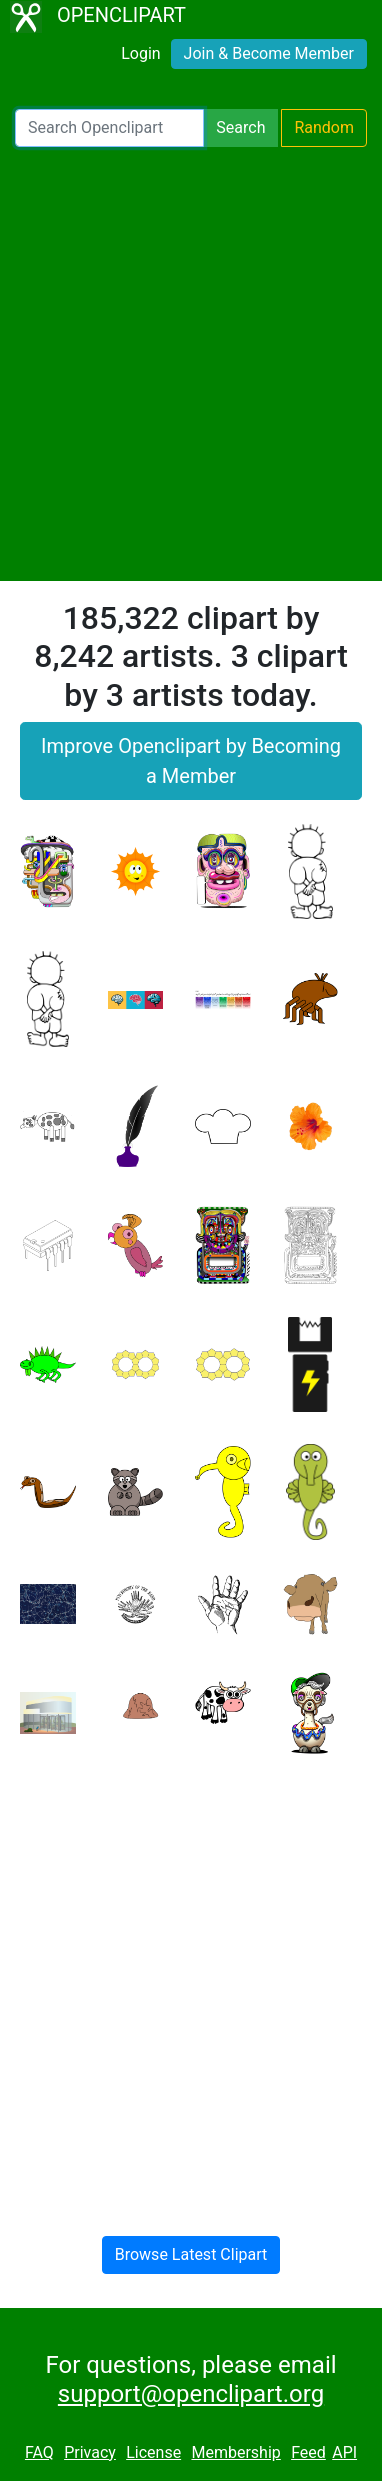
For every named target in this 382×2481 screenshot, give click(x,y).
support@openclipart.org (191, 2394)
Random (324, 127)
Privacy (90, 2452)
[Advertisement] (191, 364)
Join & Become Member (269, 53)
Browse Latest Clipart (191, 2254)
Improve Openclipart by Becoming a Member (191, 761)
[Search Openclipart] (109, 128)
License (153, 2452)
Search (240, 127)
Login (140, 53)
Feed (308, 2452)
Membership (235, 2452)
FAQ (39, 2452)
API (344, 2452)
